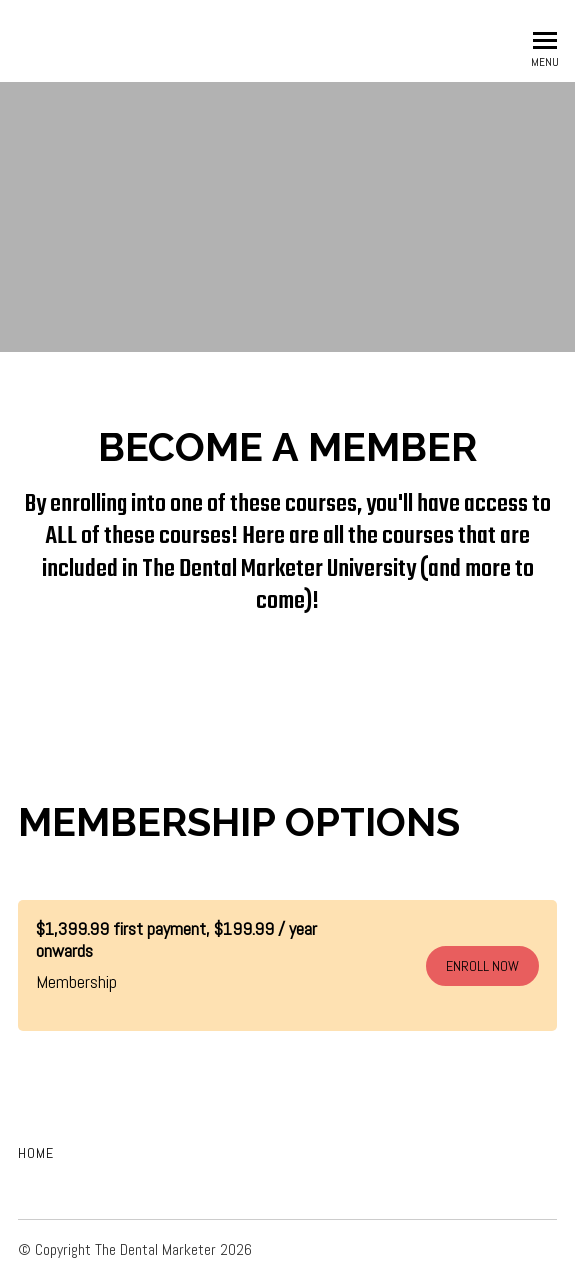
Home (36, 1153)
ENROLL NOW (482, 966)
